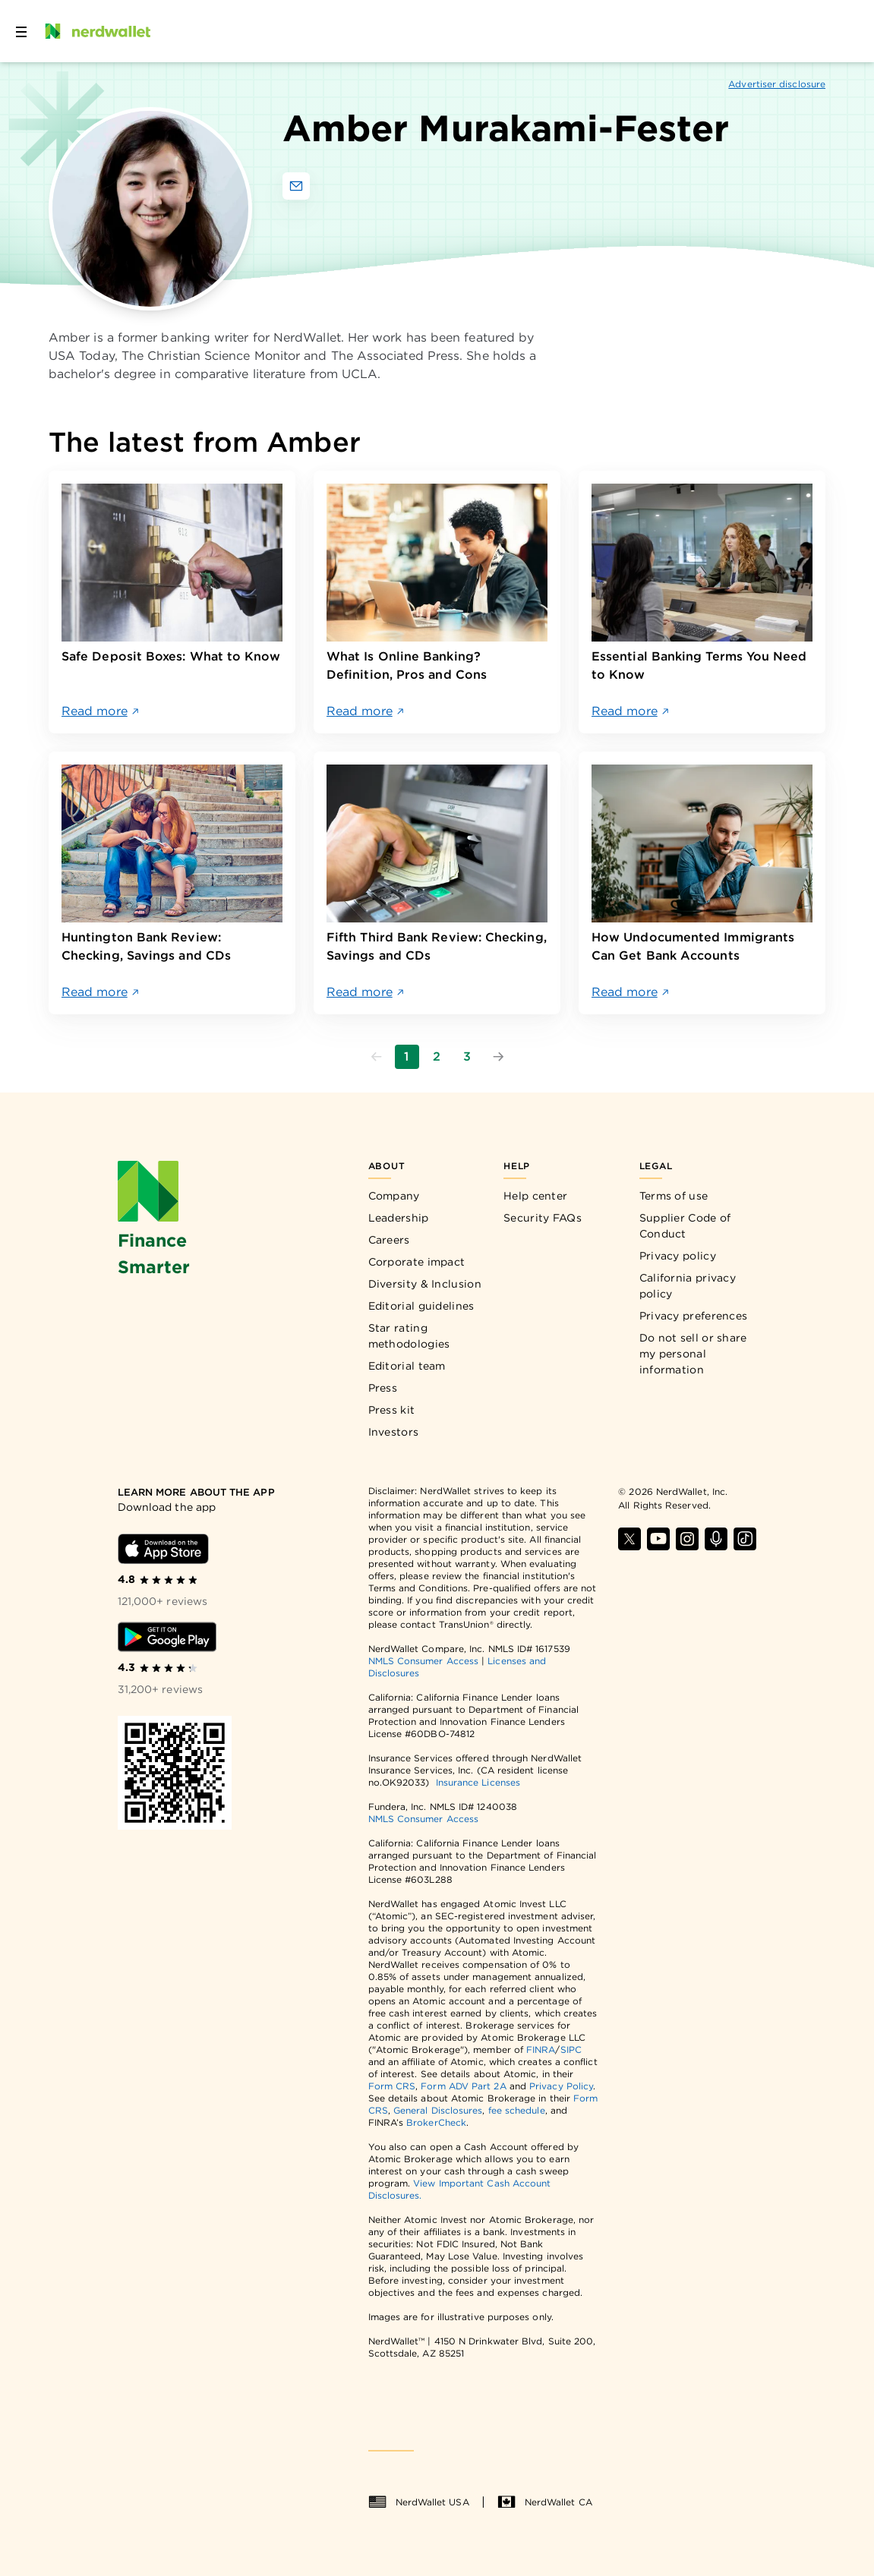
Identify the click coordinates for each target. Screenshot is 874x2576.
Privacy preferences (693, 1316)
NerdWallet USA (418, 2502)
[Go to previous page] (376, 1057)
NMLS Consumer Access (423, 1660)
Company (394, 1196)
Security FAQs (542, 1218)
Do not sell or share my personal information (693, 1354)
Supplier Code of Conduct (685, 1226)
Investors (393, 1432)
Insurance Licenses (478, 1782)
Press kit (391, 1410)
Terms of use (673, 1196)
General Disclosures (438, 2110)
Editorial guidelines (421, 1306)
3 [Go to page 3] (467, 1056)
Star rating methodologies (409, 1336)
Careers (389, 1240)
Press (383, 1388)
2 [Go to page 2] (436, 1056)
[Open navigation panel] (21, 31)
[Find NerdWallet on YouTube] (658, 1539)
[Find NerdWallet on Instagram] (687, 1539)
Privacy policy (677, 1256)
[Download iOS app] (163, 1549)
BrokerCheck (436, 2122)
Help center (535, 1196)
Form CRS (392, 2086)
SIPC (571, 2049)
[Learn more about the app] (198, 1492)
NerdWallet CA (544, 2502)
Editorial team (407, 1366)
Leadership (398, 1218)
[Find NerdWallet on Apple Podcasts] (716, 1539)
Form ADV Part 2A (463, 2086)
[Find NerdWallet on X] (629, 1539)
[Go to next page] (498, 1057)
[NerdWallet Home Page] (96, 31)
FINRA (540, 2049)
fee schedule (516, 2110)
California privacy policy (687, 1286)
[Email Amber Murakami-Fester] (296, 186)
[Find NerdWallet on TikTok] (745, 1539)
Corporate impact (416, 1262)
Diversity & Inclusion (424, 1284)
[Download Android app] (167, 1637)
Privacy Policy (561, 2086)
